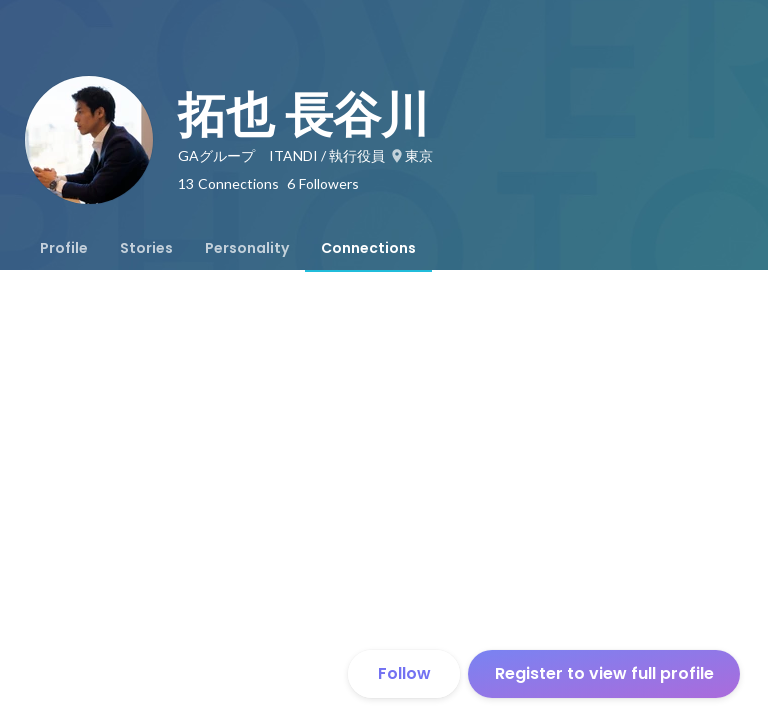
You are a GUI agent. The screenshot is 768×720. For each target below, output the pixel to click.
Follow (404, 673)
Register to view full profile (604, 673)
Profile (64, 248)
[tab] (64, 248)
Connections (368, 248)
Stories (146, 248)
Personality (247, 248)
